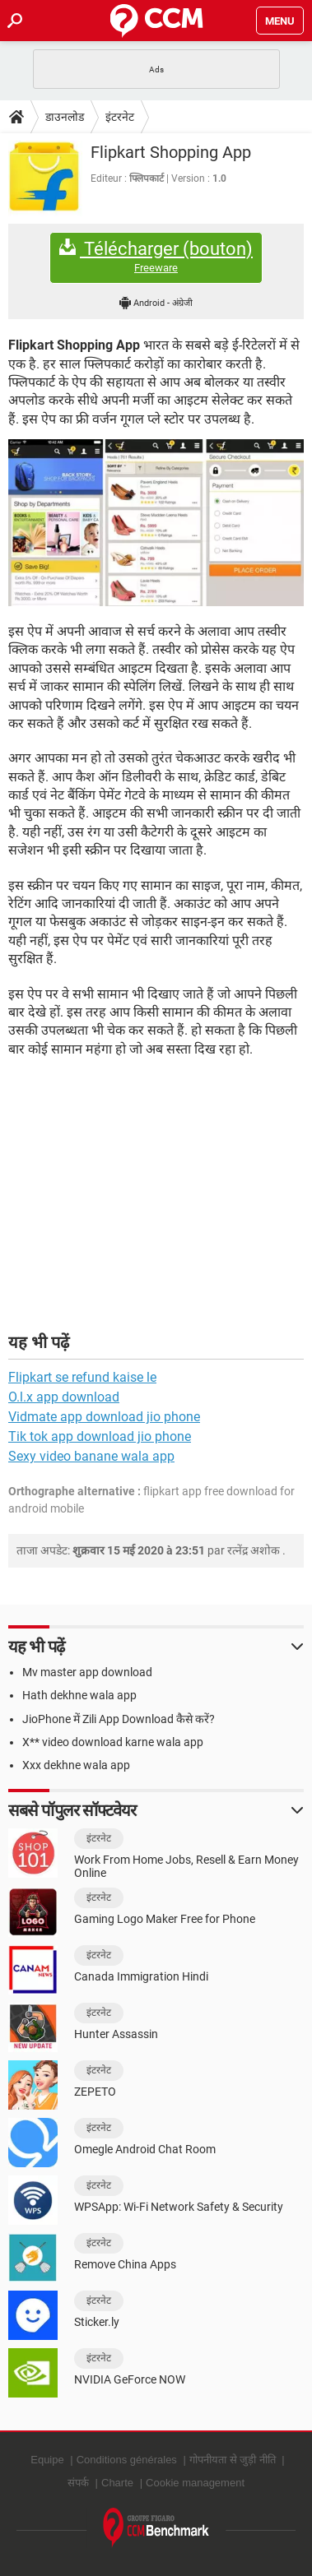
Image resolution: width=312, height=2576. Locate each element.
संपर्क (78, 2482)
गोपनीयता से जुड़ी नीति (232, 2459)
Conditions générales (127, 2459)
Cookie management (195, 2482)
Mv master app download (87, 1672)
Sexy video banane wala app (91, 1456)
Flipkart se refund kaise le (82, 1377)
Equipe (46, 2459)
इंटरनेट (119, 116)
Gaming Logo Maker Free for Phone (164, 1918)
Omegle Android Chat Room (145, 2149)
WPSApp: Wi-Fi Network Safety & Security (178, 2206)
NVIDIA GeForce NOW (129, 2379)
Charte (117, 2482)
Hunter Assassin (116, 2034)
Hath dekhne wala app (79, 1695)
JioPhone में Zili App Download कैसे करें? (118, 1719)
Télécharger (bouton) (156, 257)
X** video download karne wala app (112, 1742)
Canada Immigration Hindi (141, 1976)
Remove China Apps (125, 2264)
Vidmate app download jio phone (104, 1417)
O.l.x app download (63, 1397)
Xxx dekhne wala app (76, 1765)
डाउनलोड (64, 116)
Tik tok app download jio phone (99, 1436)
